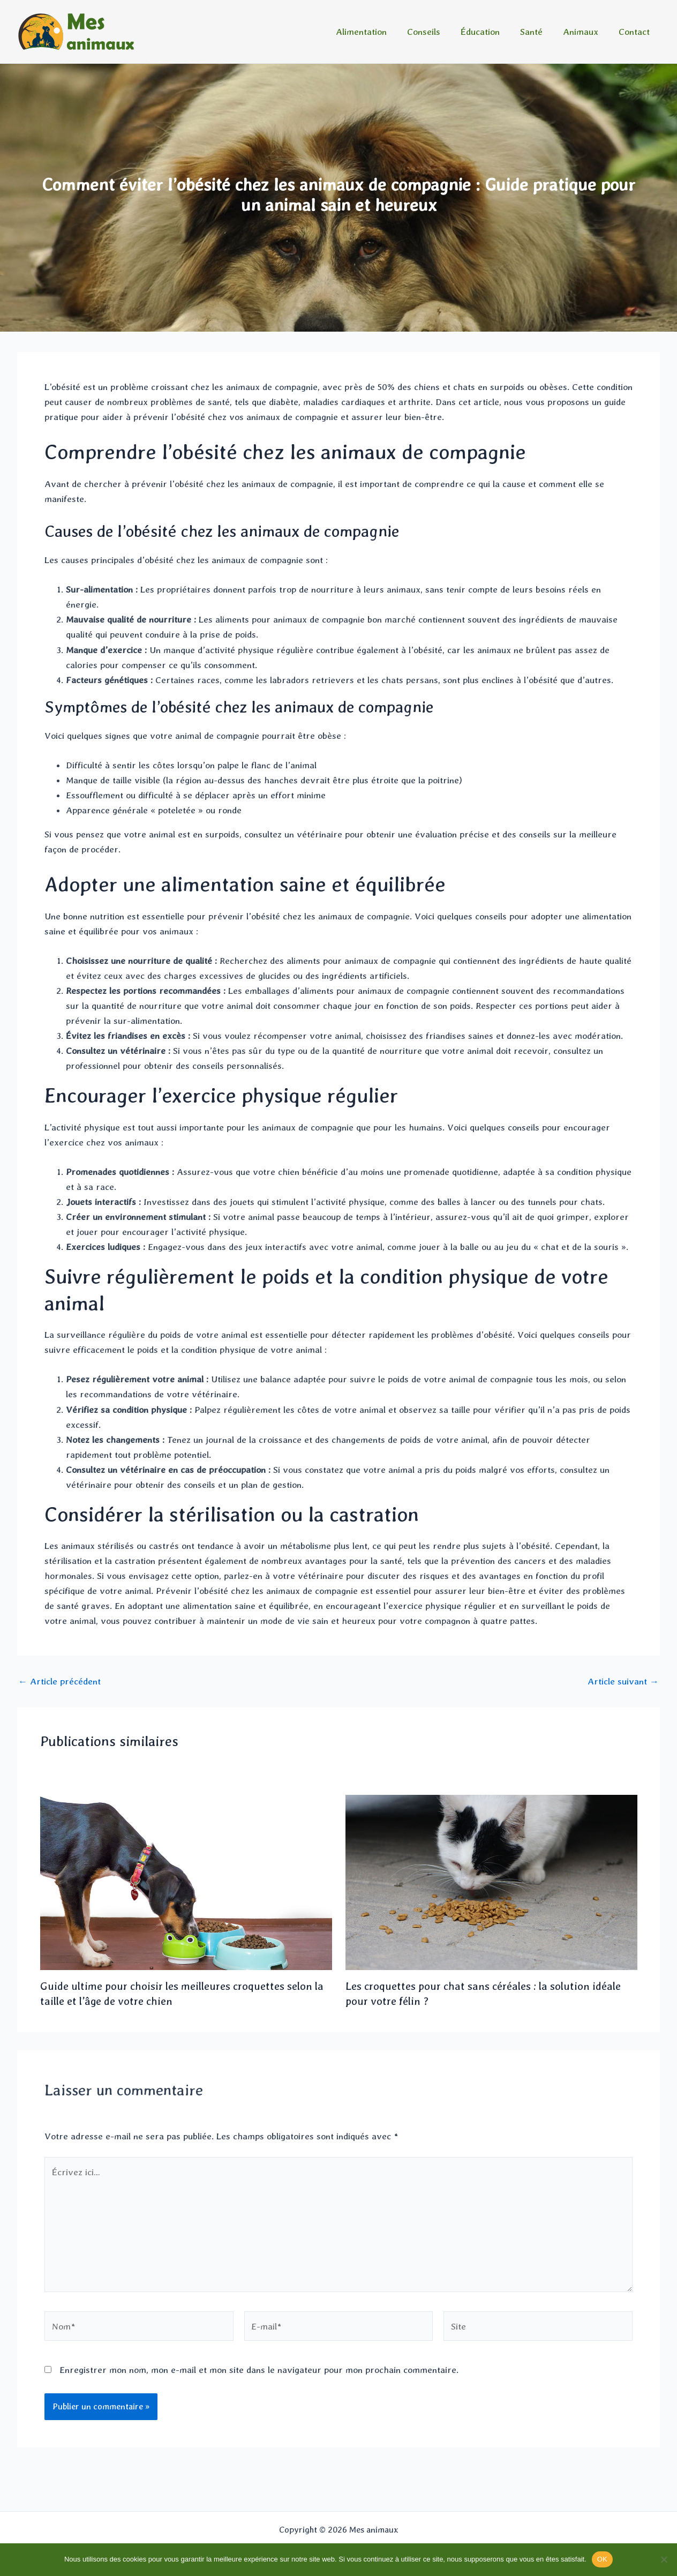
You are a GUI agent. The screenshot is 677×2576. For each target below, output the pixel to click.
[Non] (663, 2559)
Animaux (583, 31)
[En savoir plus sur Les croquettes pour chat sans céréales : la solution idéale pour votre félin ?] (491, 1881)
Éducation (487, 31)
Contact (635, 31)
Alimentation (373, 31)
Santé (536, 31)
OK (602, 2559)
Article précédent (59, 1681)
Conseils (433, 31)
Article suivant (623, 1681)
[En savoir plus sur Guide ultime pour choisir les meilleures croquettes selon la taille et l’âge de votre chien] (186, 1881)
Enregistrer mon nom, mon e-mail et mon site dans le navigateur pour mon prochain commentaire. (258, 2369)
